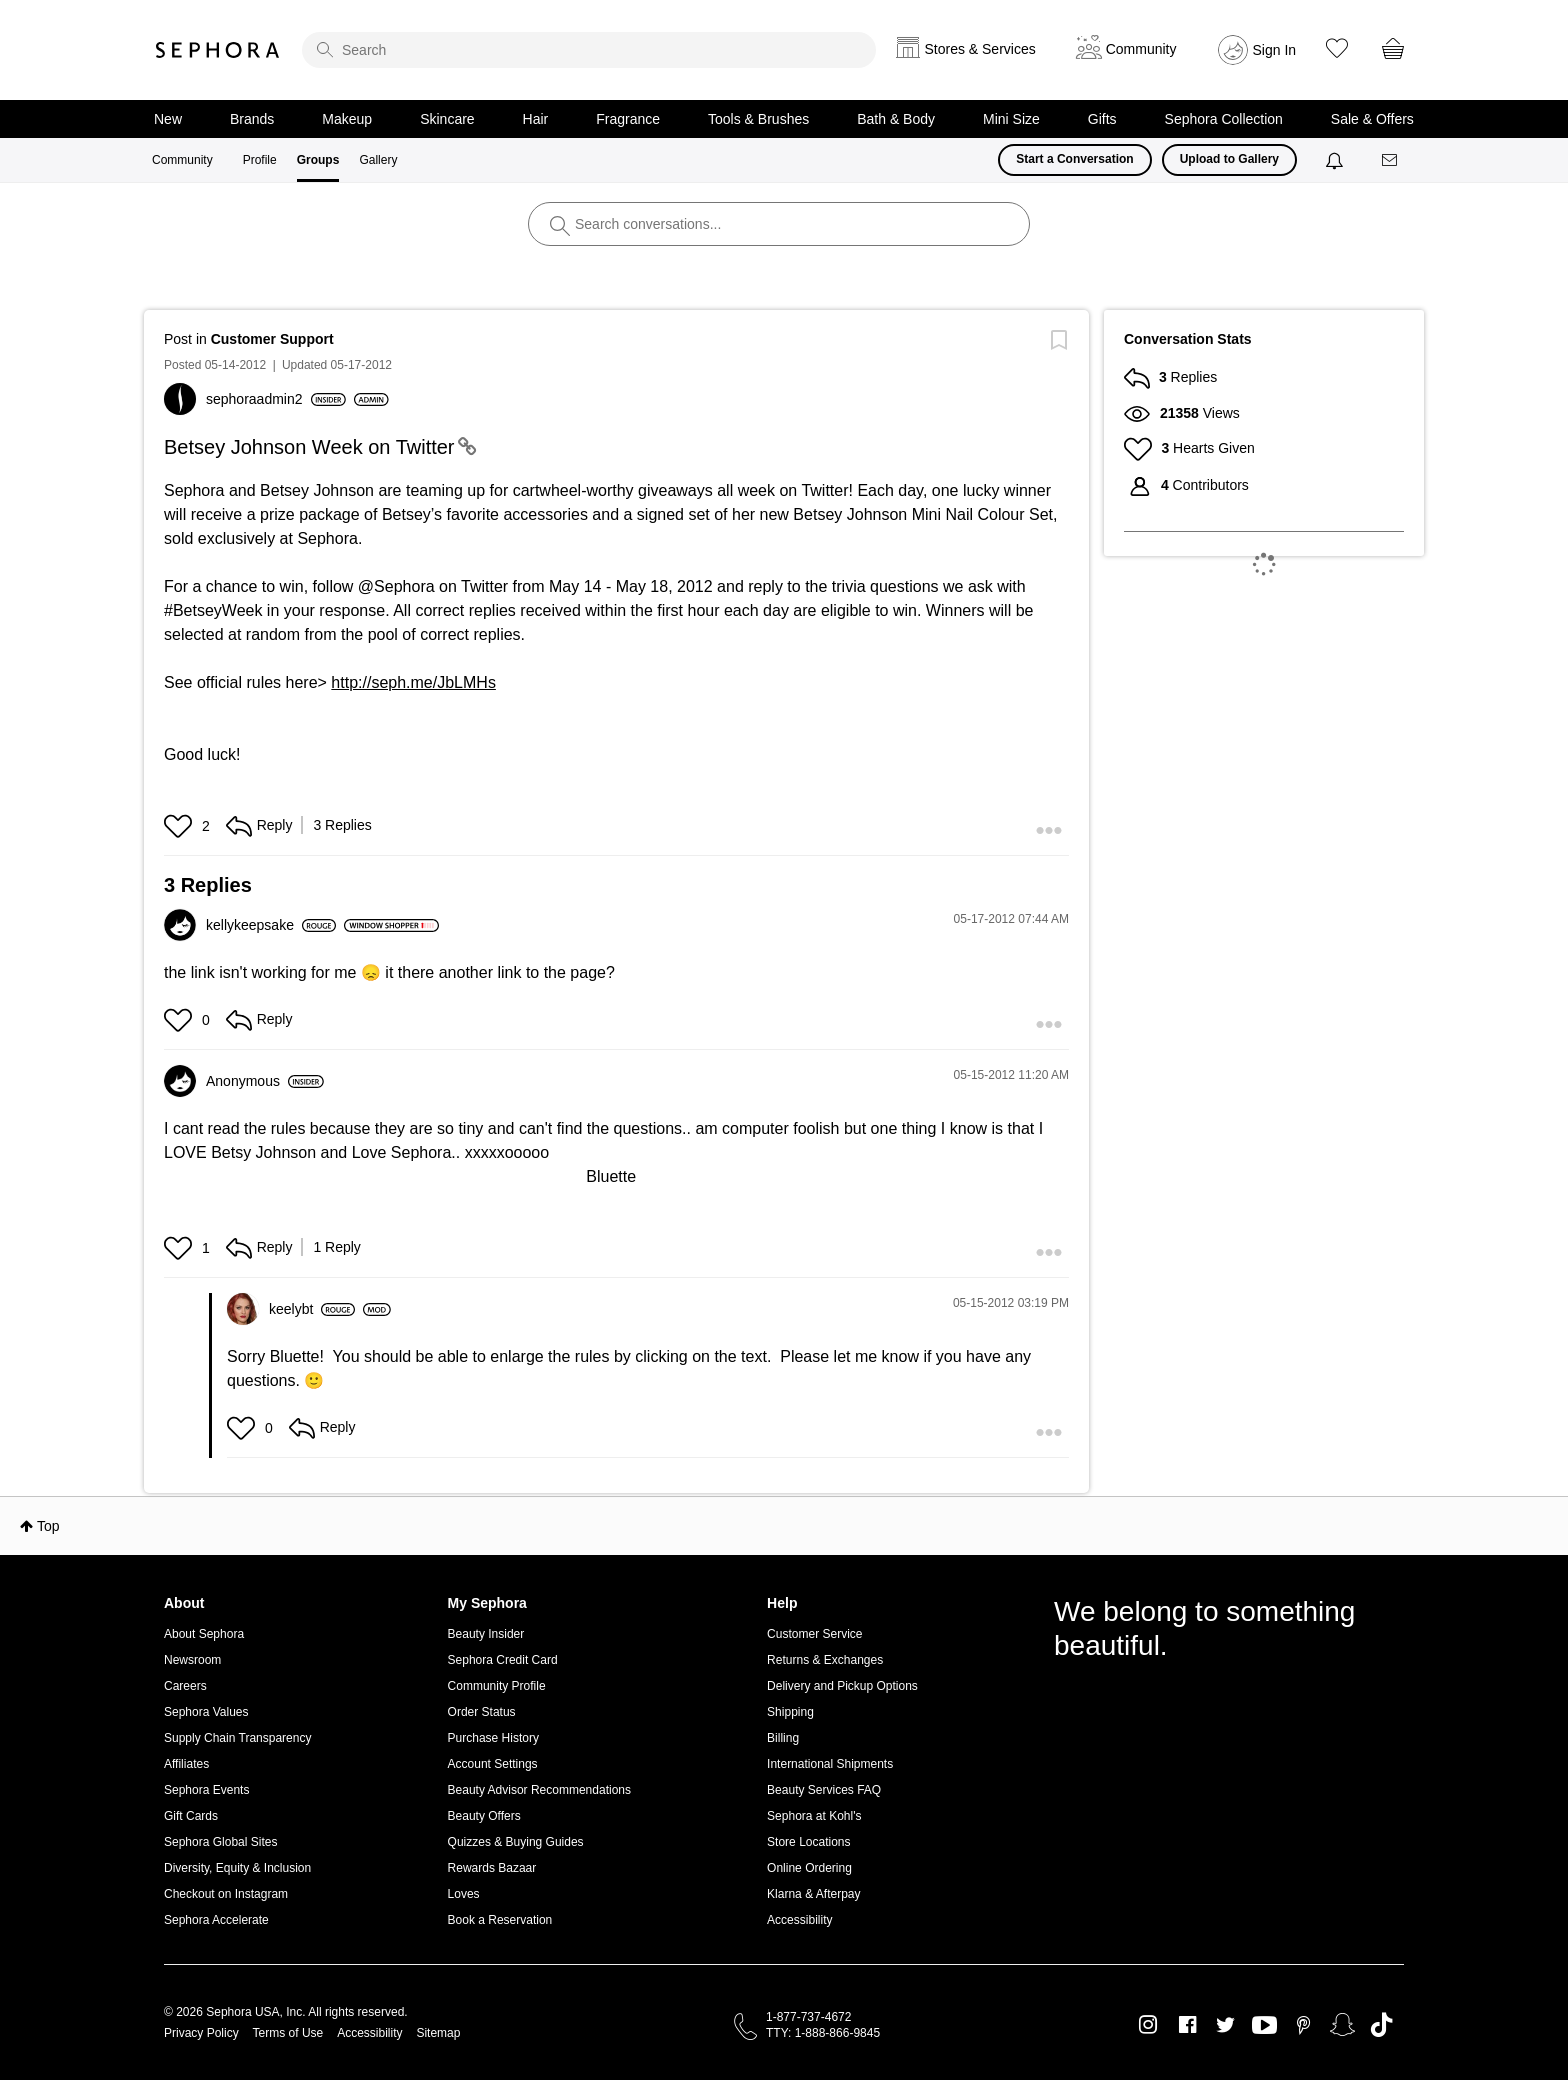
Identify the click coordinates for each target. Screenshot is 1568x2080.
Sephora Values (206, 1712)
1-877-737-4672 (808, 2017)
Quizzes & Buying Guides (516, 1842)
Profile (260, 160)
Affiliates (186, 1764)
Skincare (447, 119)
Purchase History (493, 1738)
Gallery (378, 160)
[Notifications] (1336, 160)
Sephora (218, 50)
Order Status (482, 1712)
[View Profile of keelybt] (312, 1309)
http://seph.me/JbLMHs (413, 682)
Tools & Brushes (758, 119)
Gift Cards (191, 1816)
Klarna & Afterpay (813, 1894)
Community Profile (497, 1686)
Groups (318, 160)
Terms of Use (288, 2033)
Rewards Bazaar (492, 1868)
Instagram (1148, 2025)
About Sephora (204, 1634)
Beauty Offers (484, 1816)
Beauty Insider (486, 1634)
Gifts (1102, 119)
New (168, 119)
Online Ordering (809, 1868)
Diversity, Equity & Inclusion (237, 1868)
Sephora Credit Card (503, 1660)
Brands (252, 119)
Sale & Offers (1372, 119)
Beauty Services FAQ (824, 1790)
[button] (180, 826)
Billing (783, 1738)
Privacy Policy (201, 2033)
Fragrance (628, 119)
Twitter (1225, 2025)
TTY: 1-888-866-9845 (823, 2033)
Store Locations (808, 1842)
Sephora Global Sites (220, 1842)
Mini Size (1011, 119)
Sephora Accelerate (216, 1920)
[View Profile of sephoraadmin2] (276, 399)
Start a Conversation (1074, 159)
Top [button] (48, 1526)
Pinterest (1303, 2025)
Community (182, 160)
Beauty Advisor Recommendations (539, 1790)
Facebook (1187, 2025)
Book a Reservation (500, 1920)
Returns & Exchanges (825, 1660)
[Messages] (1391, 160)
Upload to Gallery (1229, 159)
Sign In (1275, 50)
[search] (589, 50)
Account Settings (493, 1764)
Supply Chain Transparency (237, 1738)
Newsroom (192, 1660)
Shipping (790, 1712)
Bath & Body (896, 119)
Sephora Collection (1224, 119)
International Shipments (830, 1764)
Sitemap (438, 2033)
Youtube (1264, 2026)
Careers (185, 1686)
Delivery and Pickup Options (842, 1686)
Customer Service (814, 1634)
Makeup (347, 119)
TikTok (1381, 2025)
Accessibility (799, 1920)
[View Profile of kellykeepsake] (271, 925)
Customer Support (272, 339)
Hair (536, 119)
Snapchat (1342, 2025)
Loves (464, 1894)
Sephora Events (206, 1790)
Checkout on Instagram (226, 1894)
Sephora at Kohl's (814, 1816)
